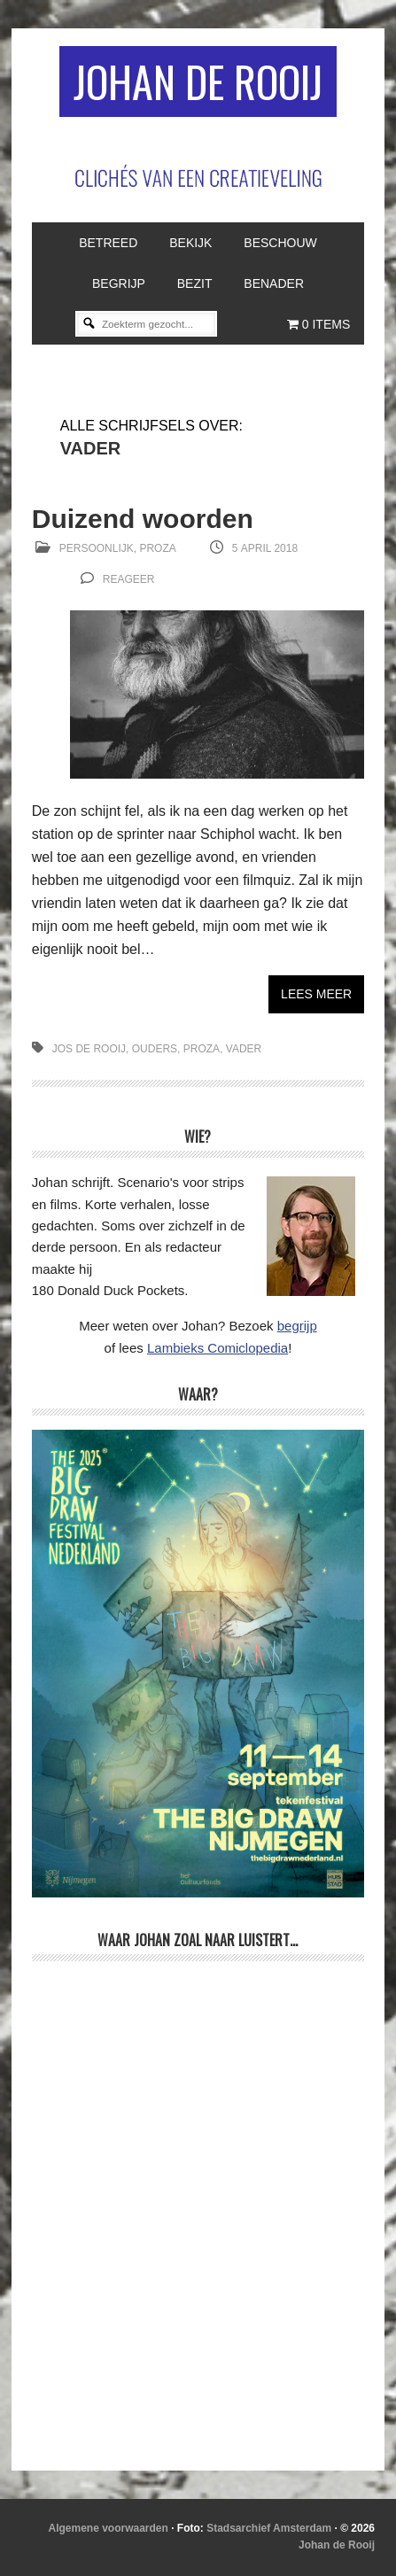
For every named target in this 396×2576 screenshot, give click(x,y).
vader (243, 1049)
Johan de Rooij (198, 81)
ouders (154, 1049)
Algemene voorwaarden (107, 2528)
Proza (157, 548)
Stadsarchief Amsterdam (268, 2528)
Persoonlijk (96, 548)
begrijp (297, 1325)
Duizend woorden (142, 518)
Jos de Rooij (89, 1049)
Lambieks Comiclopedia (217, 1347)
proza (201, 1049)
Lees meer (316, 994)
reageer (129, 579)
